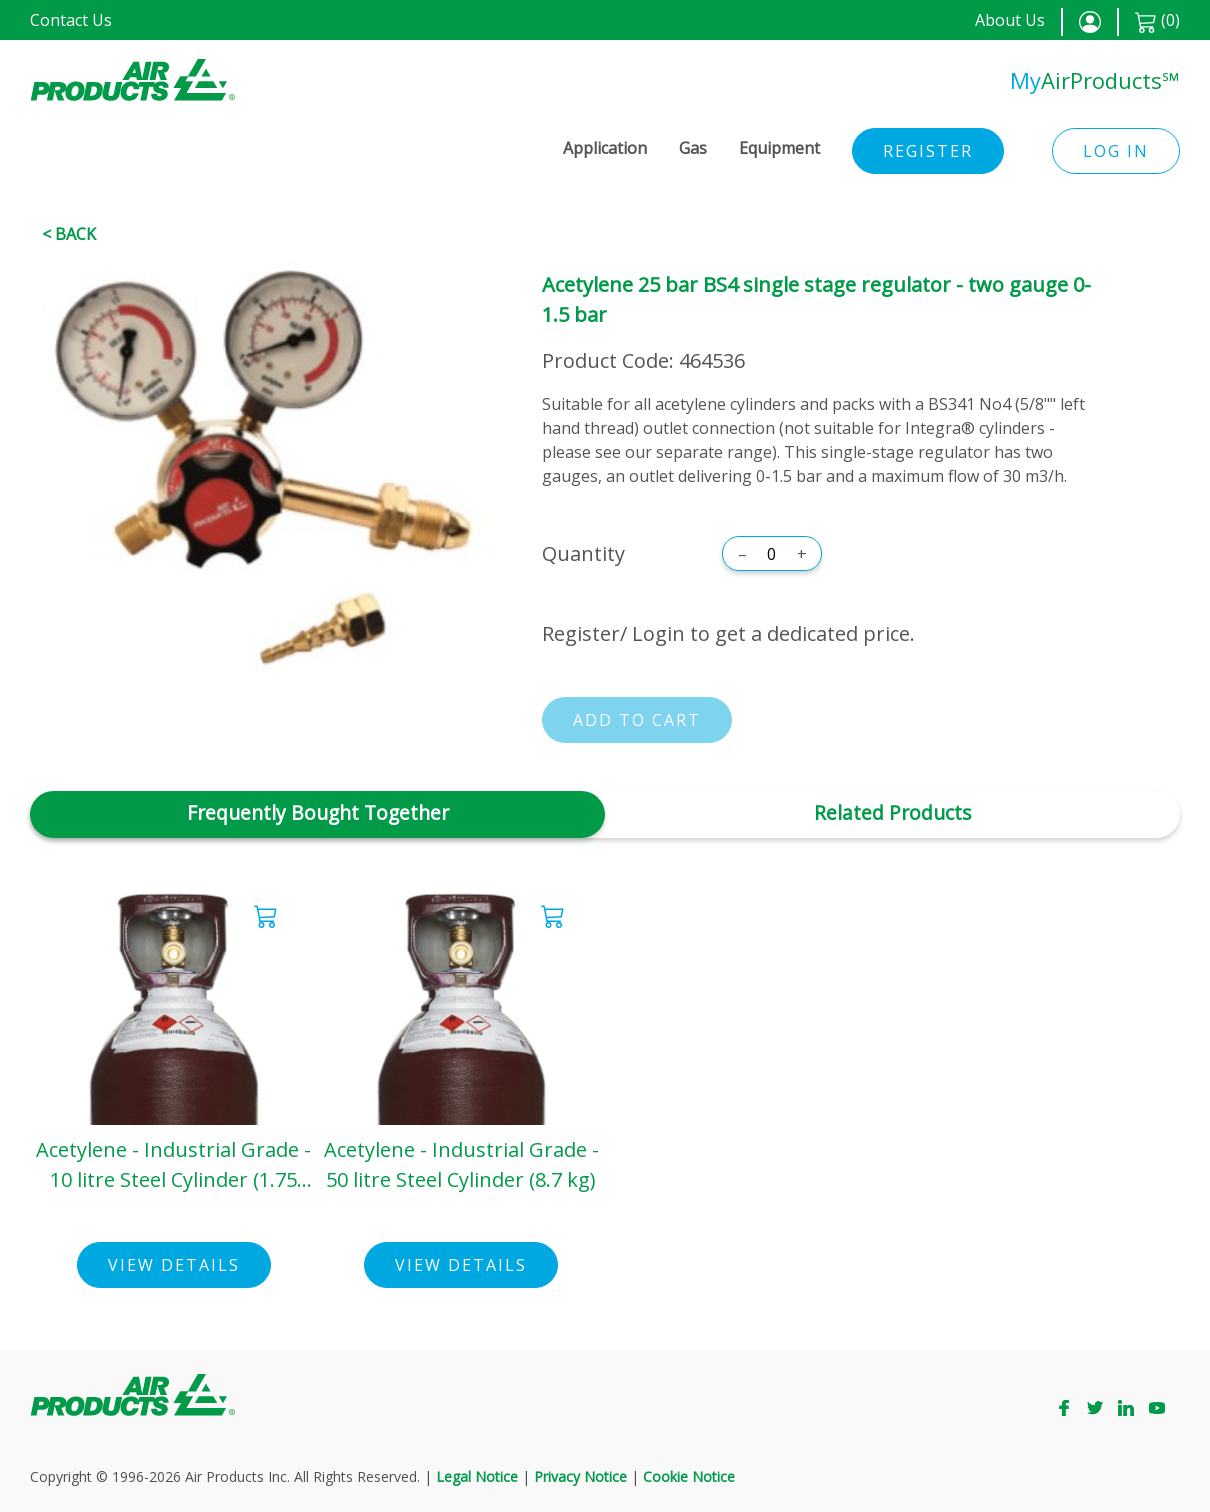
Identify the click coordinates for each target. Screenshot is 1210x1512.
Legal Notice (477, 1476)
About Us (1010, 20)
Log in (1116, 151)
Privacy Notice (580, 1476)
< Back (69, 234)
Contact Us (71, 20)
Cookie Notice (689, 1476)
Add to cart (637, 720)
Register (928, 151)
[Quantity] (772, 554)
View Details (174, 1265)
